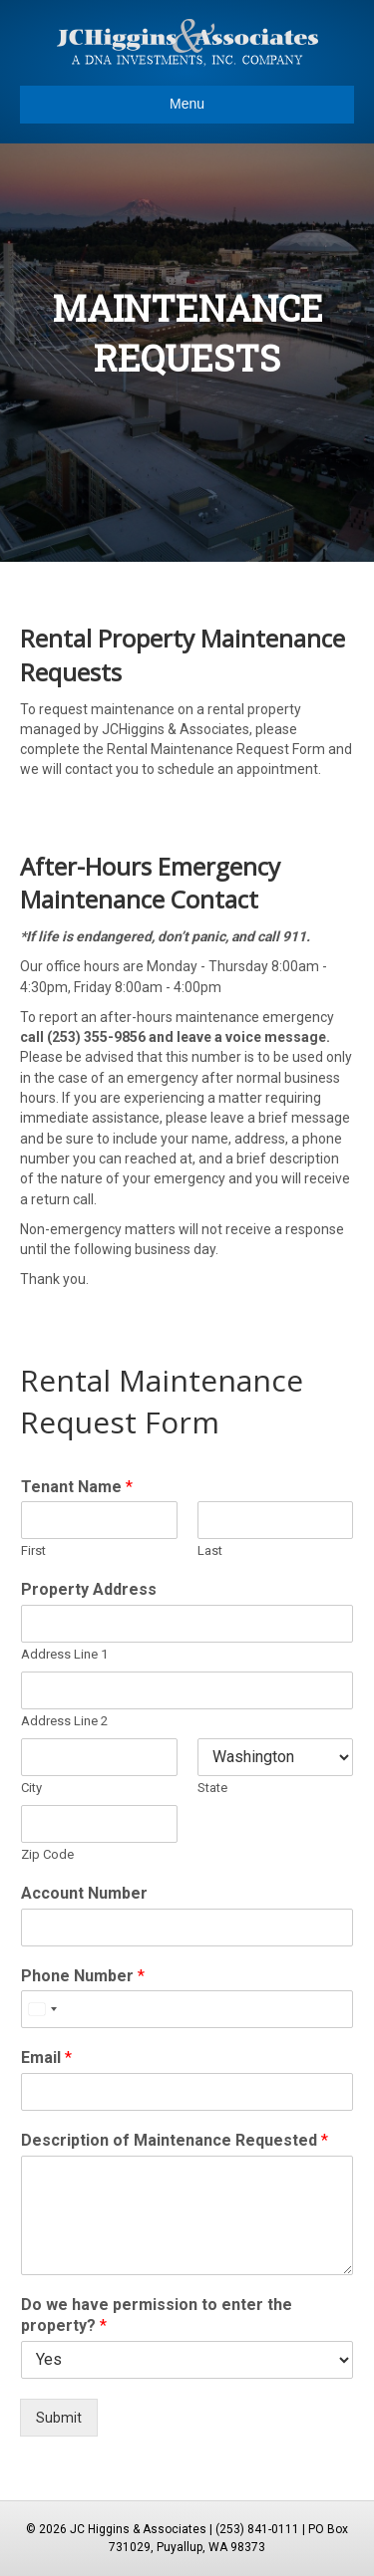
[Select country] (42, 2009)
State (212, 1787)
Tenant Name (77, 1486)
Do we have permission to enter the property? (156, 2315)
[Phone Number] (187, 2009)
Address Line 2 (64, 1720)
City (31, 1787)
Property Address (89, 1589)
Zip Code (47, 1854)
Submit (59, 2418)
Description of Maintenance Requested (174, 2140)
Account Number (84, 1893)
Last (209, 1550)
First (33, 1550)
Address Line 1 (64, 1654)
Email (46, 2057)
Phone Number (83, 1975)
